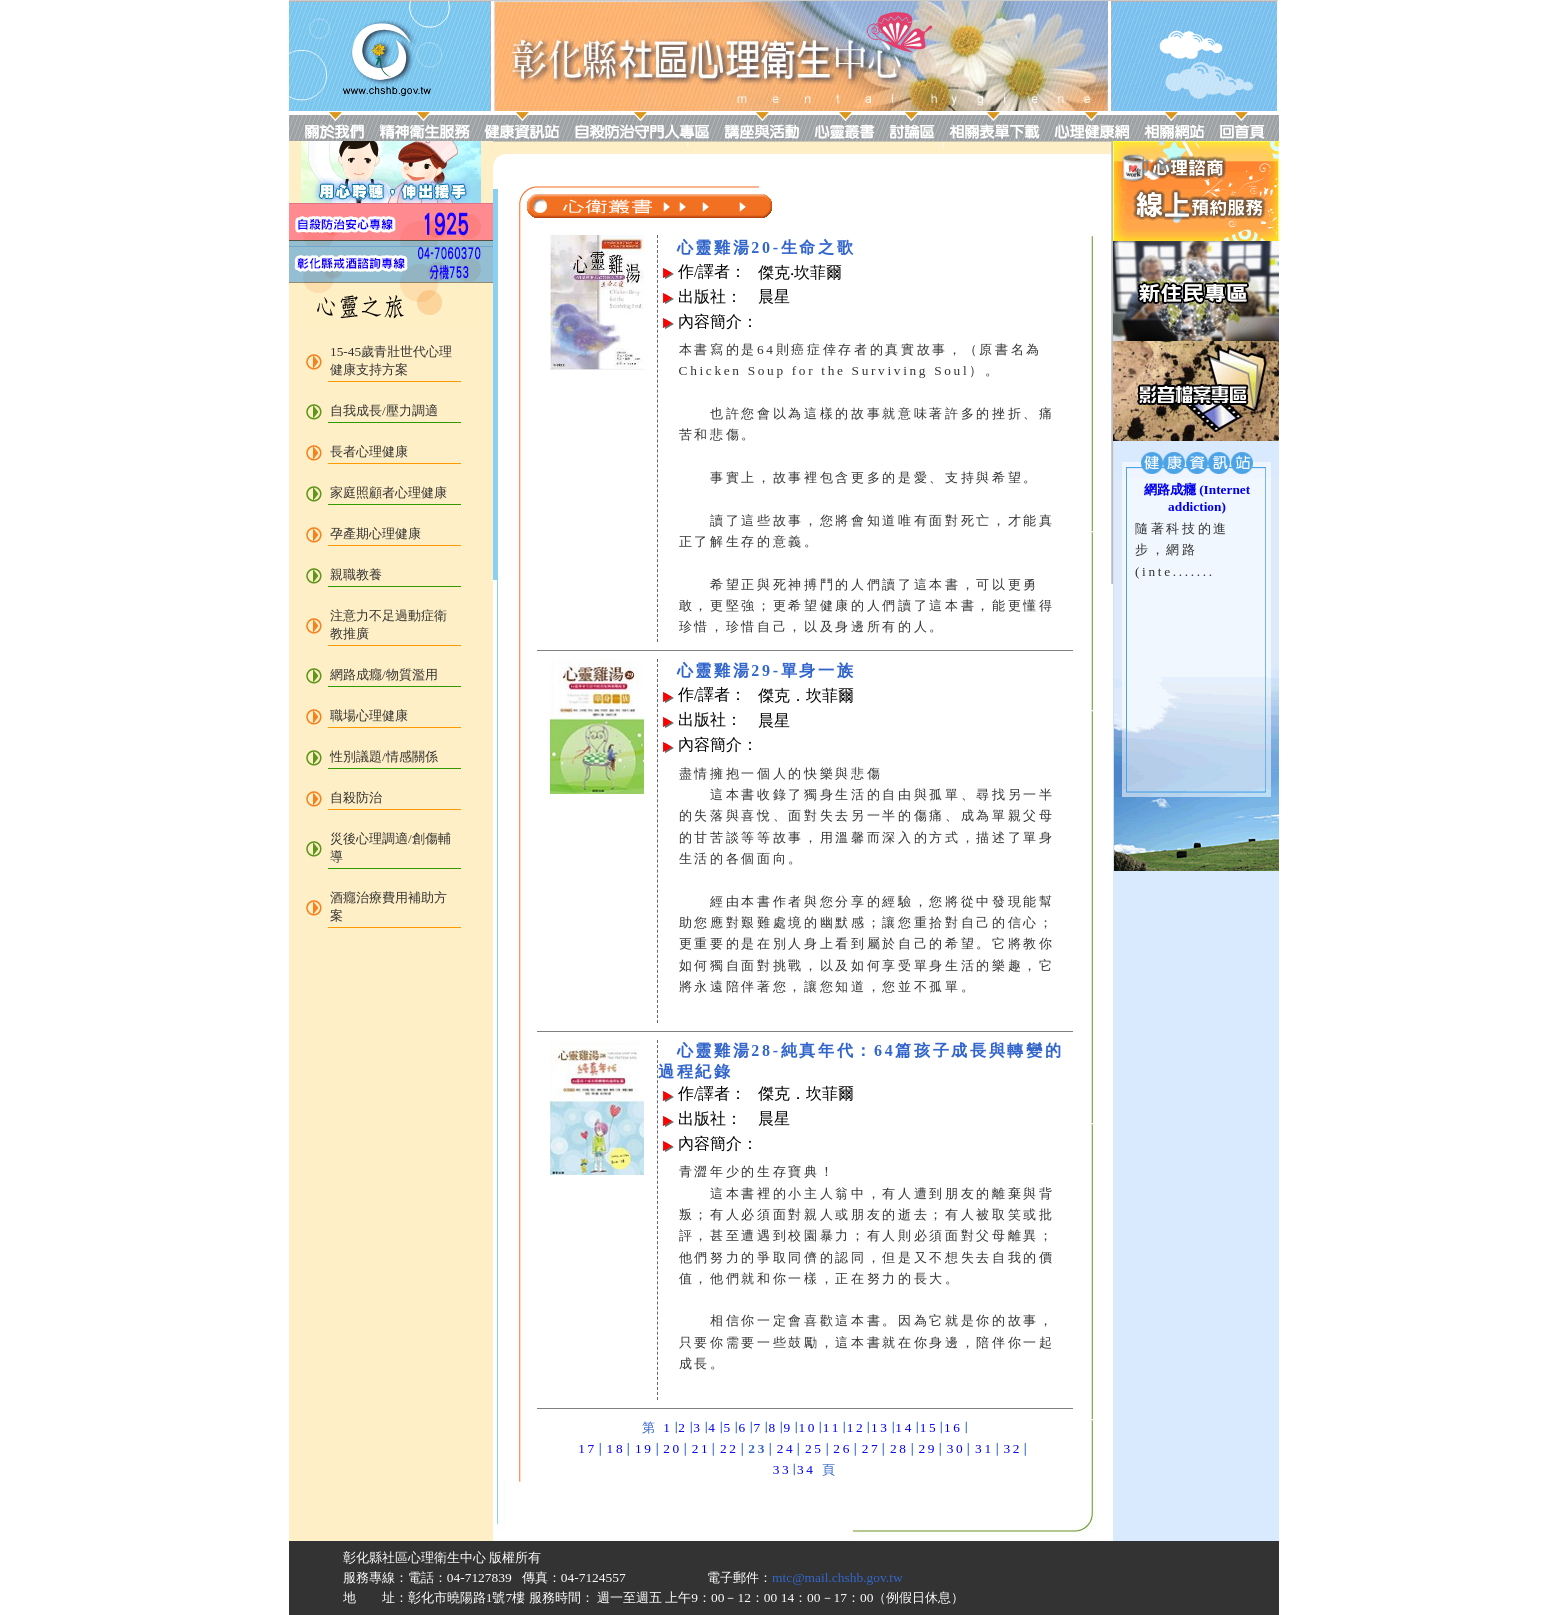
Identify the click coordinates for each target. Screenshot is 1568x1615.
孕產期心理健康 (375, 533)
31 (984, 1448)
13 (880, 1427)
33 (782, 1469)
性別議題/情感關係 (384, 756)
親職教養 (356, 574)
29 (927, 1448)
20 (672, 1448)
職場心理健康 (369, 715)
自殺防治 (356, 797)
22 (729, 1448)
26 (842, 1448)
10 (807, 1427)
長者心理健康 (369, 451)
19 (644, 1448)
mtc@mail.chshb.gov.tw (837, 1577)
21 (701, 1448)
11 (832, 1427)
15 (929, 1427)
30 (956, 1448)
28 (899, 1448)
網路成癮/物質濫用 (384, 674)
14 (904, 1427)
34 (806, 1469)
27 (871, 1448)
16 (953, 1427)
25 (814, 1448)
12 (856, 1427)
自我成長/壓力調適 (384, 410)
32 (1012, 1448)
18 (616, 1448)
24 (786, 1448)
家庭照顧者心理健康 (388, 492)
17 (587, 1448)
